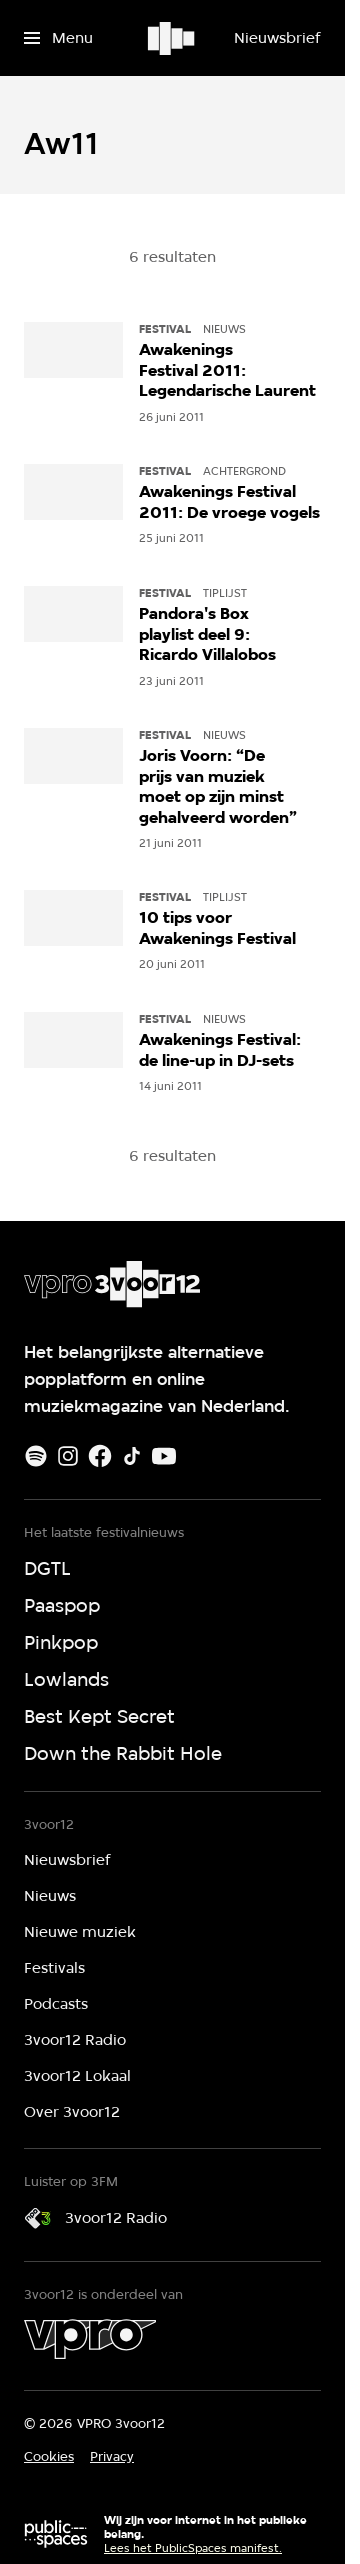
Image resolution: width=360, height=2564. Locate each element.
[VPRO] (90, 2339)
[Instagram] (68, 1456)
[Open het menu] (58, 38)
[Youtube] (164, 1456)
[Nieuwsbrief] (277, 38)
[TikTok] (132, 1456)
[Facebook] (100, 1456)
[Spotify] (36, 1456)
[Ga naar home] (172, 38)
